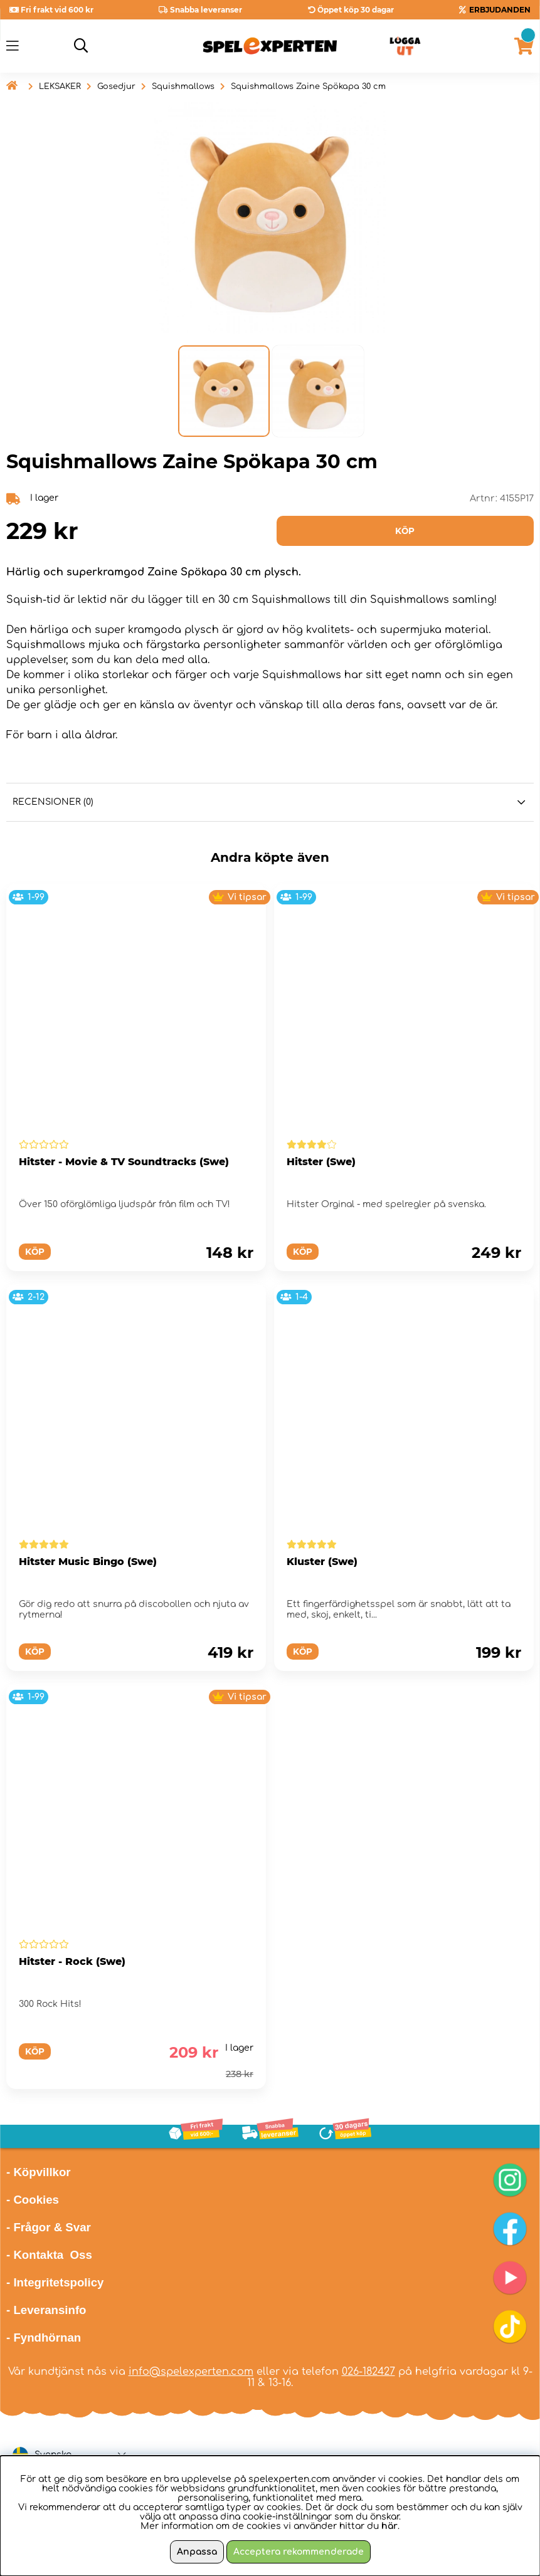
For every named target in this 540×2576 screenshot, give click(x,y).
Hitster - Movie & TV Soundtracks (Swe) (124, 1162)
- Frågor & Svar (48, 2227)
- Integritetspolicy (55, 2282)
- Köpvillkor (38, 2172)
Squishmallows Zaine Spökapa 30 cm (308, 86)
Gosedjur (116, 86)
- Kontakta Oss (49, 2254)
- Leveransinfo (46, 2310)
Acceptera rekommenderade (298, 2552)
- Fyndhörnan (43, 2337)
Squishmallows (183, 86)
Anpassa (197, 2552)
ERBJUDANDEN (500, 9)
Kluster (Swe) (322, 1562)
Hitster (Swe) (321, 1162)
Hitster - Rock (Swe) (72, 1961)
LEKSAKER (60, 86)
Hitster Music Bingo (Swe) (88, 1562)
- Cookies (32, 2199)
